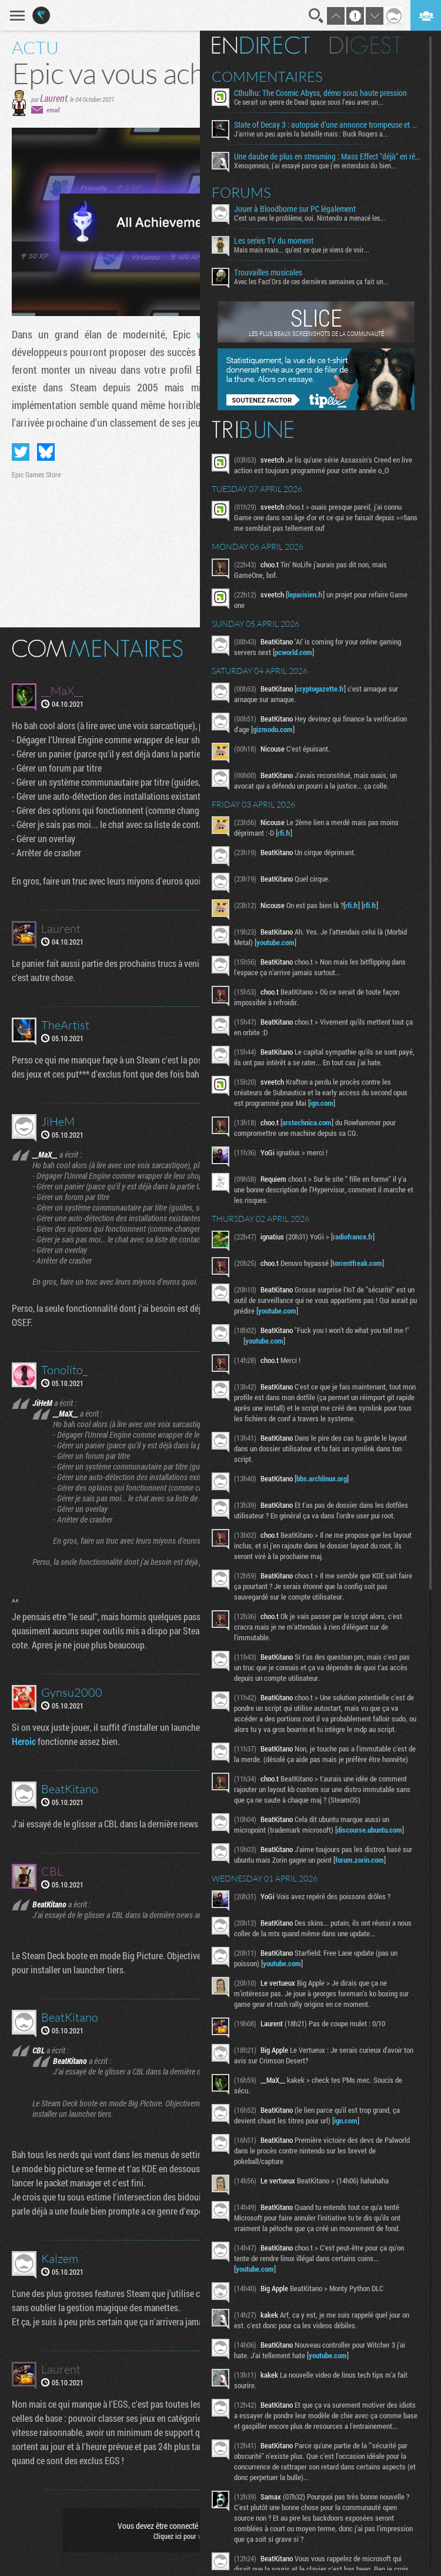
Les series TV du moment (273, 240)
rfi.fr (284, 832)
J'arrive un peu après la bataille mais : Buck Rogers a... (311, 133)
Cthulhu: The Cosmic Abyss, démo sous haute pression (320, 93)
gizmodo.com (273, 729)
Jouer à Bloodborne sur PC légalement (295, 209)
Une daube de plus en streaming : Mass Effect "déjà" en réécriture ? (327, 156)
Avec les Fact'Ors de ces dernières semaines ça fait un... (311, 281)
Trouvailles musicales (268, 272)
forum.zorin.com (359, 1859)
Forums (241, 192)
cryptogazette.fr (320, 688)
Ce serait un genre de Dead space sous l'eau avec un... (308, 102)
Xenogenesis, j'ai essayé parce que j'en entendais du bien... (315, 165)
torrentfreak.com (357, 1263)
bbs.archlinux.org (321, 1478)
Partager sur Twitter (20, 452)
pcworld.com (293, 652)
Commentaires (267, 76)
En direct (261, 45)
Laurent (54, 98)
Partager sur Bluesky (46, 452)
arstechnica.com (307, 1122)
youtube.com (275, 942)
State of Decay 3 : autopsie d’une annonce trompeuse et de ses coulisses (327, 124)
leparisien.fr (305, 594)
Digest (365, 45)
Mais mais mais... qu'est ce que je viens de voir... (301, 249)
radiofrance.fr (353, 1236)
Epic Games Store (36, 474)
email (52, 109)
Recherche (316, 16)
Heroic (24, 1741)
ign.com (321, 1103)
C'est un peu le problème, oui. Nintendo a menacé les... (309, 218)
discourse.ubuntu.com (369, 1829)
